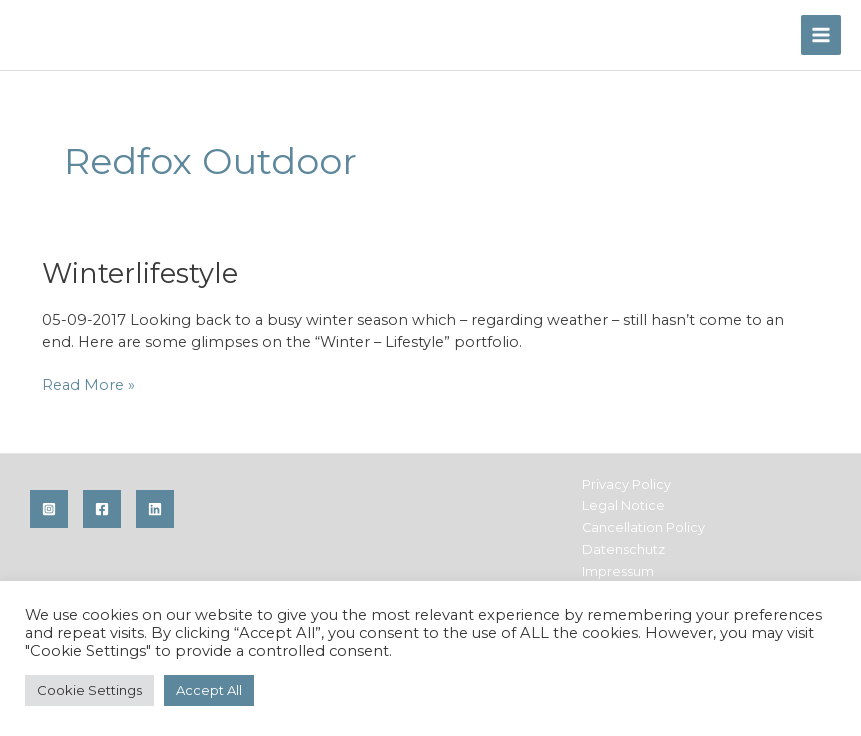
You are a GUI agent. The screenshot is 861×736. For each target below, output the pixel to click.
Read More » (88, 384)
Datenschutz (623, 549)
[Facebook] (102, 509)
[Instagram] (49, 509)
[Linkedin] (155, 509)
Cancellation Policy (643, 527)
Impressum (618, 571)
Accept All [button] (209, 690)
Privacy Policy (626, 484)
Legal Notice (623, 505)
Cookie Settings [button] (89, 690)
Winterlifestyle (140, 273)
